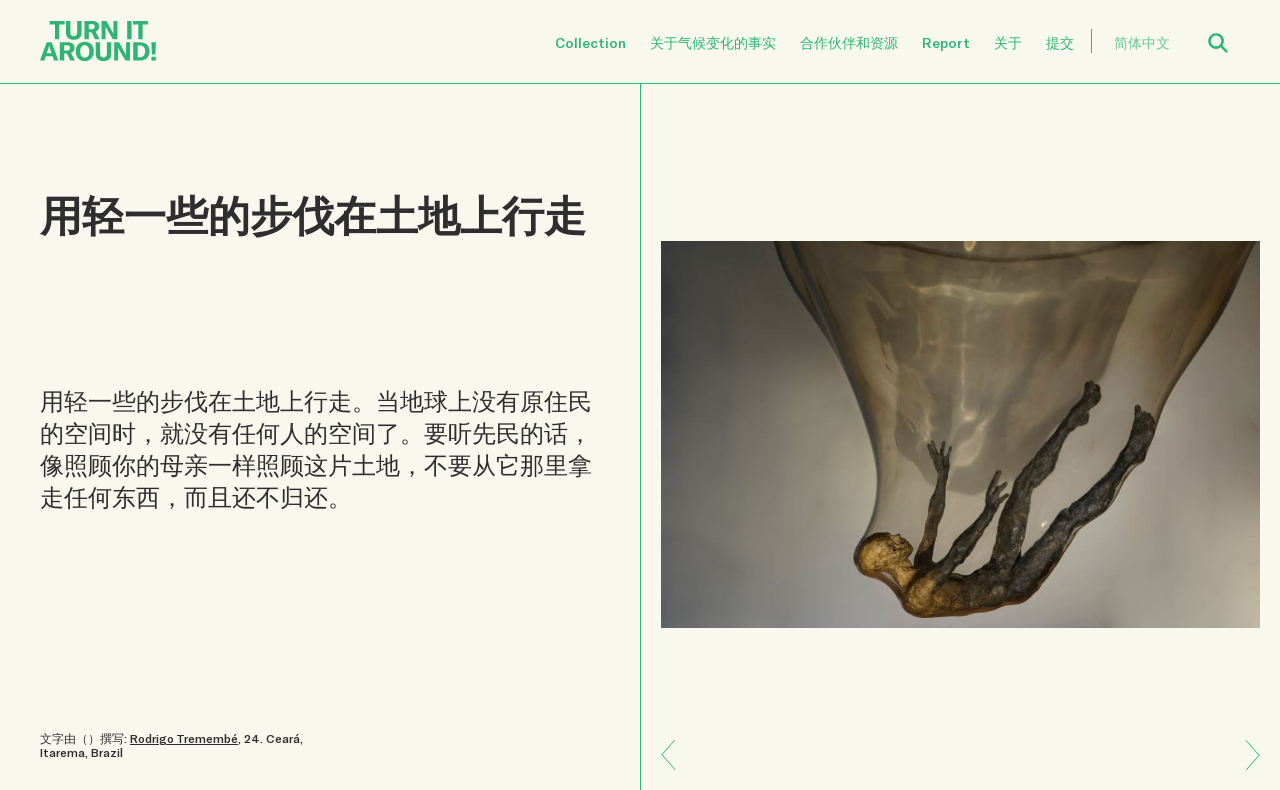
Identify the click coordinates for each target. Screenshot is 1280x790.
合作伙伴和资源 (849, 42)
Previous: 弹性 (1245, 769)
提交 (1060, 42)
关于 (1008, 42)
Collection (590, 42)
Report (946, 42)
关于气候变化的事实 (713, 42)
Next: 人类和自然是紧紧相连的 (676, 740)
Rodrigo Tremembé (184, 738)
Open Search (1231, 31)
